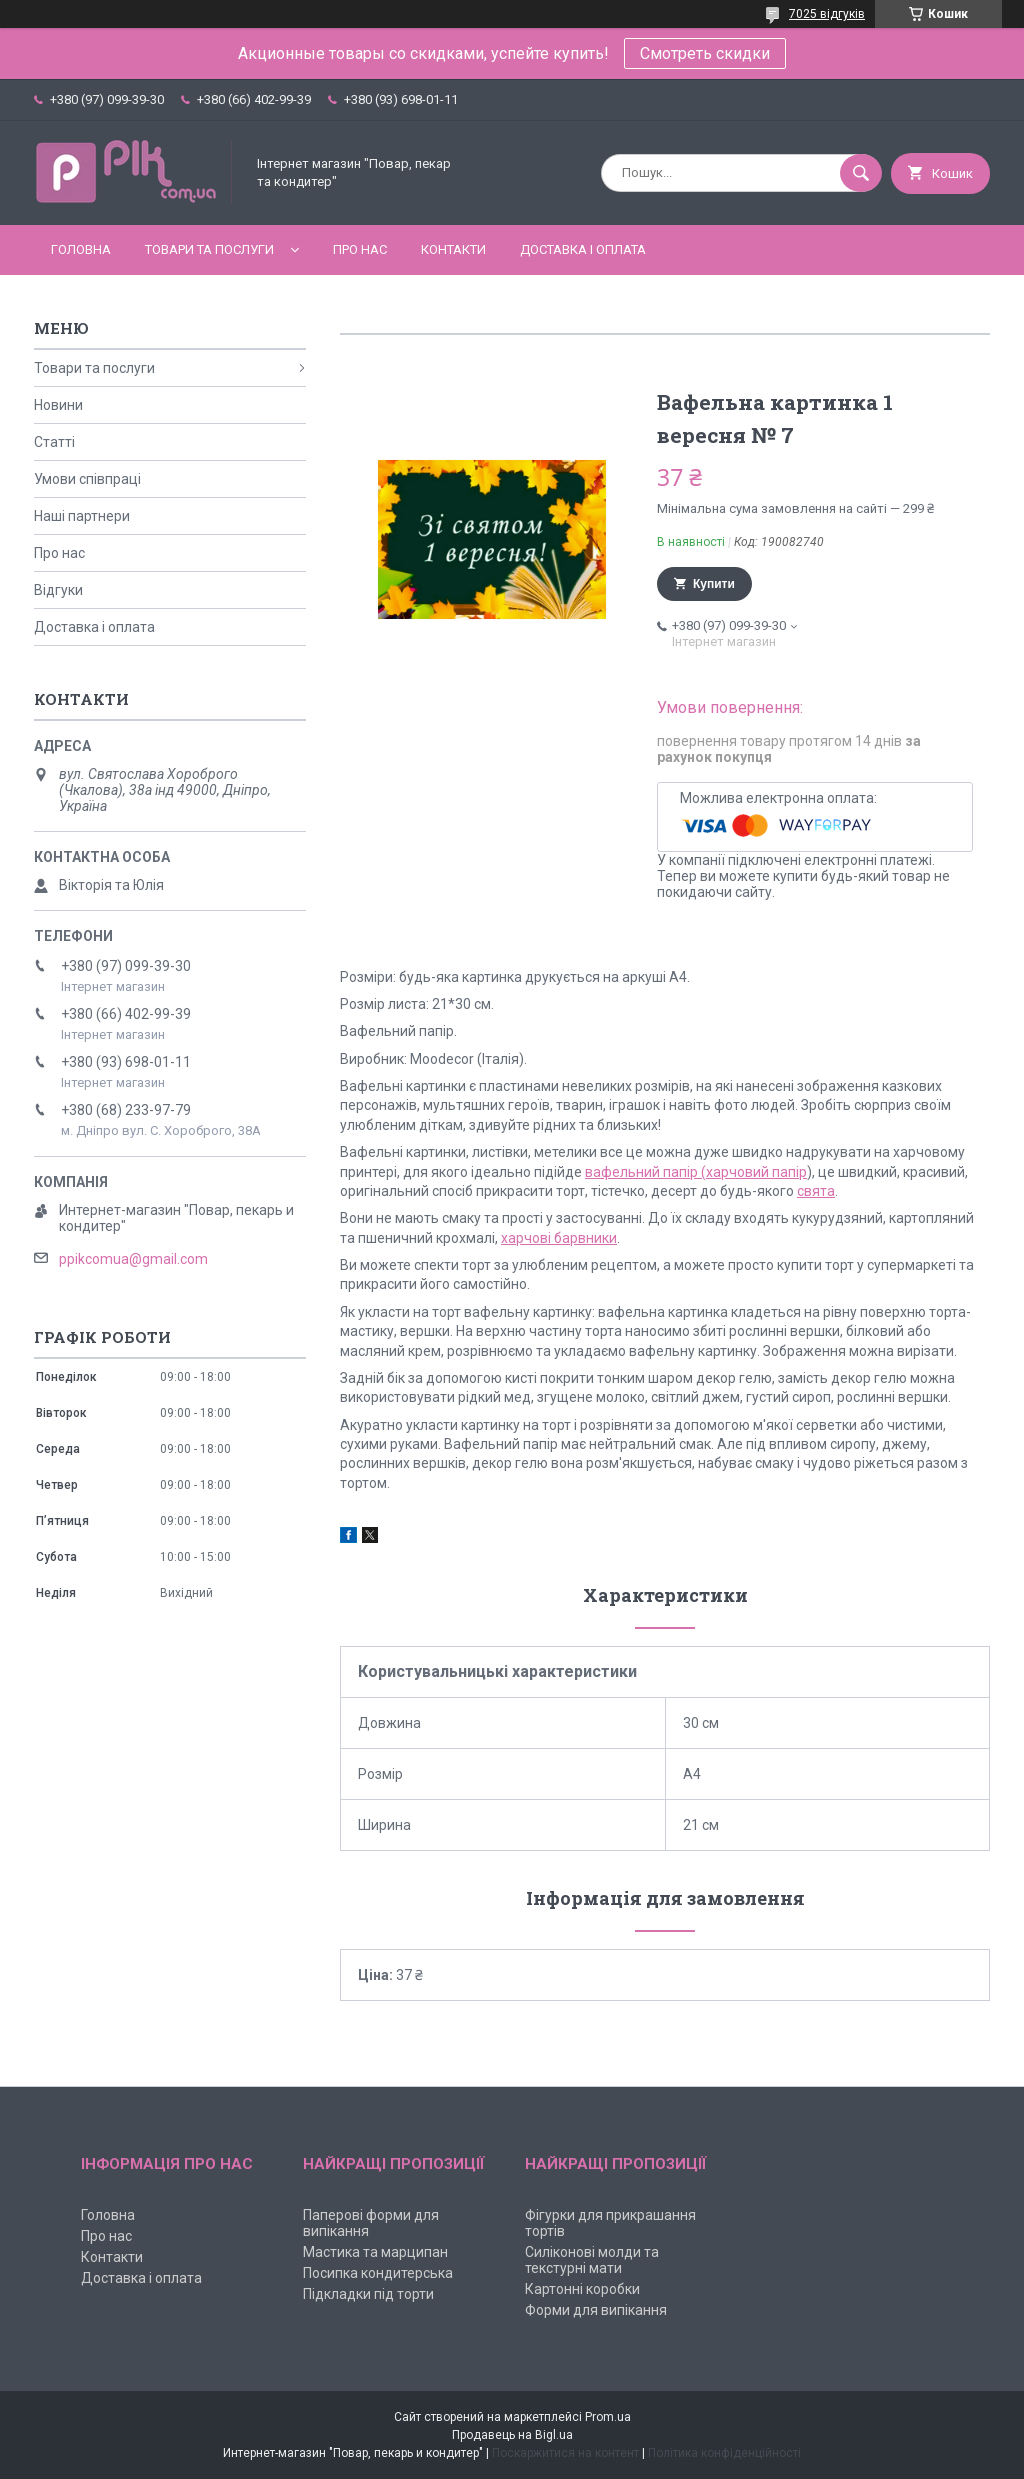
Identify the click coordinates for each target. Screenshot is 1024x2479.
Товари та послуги (209, 249)
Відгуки (58, 590)
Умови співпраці (87, 479)
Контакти (453, 249)
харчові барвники (559, 1238)
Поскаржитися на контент (565, 2453)
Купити (714, 584)
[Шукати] (861, 173)
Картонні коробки (582, 2289)
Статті (54, 442)
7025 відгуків (827, 14)
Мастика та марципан (375, 2252)
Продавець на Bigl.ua (512, 2435)
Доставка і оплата (583, 249)
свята (816, 1191)
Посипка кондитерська (378, 2273)
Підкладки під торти (368, 2294)
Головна (81, 249)
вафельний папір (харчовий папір (696, 1172)
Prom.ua (608, 2417)
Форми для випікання (596, 2310)
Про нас (360, 249)
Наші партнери (82, 516)
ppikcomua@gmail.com (133, 1259)
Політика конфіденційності (724, 2453)
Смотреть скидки (705, 53)
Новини (58, 405)
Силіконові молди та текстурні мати (592, 2260)
